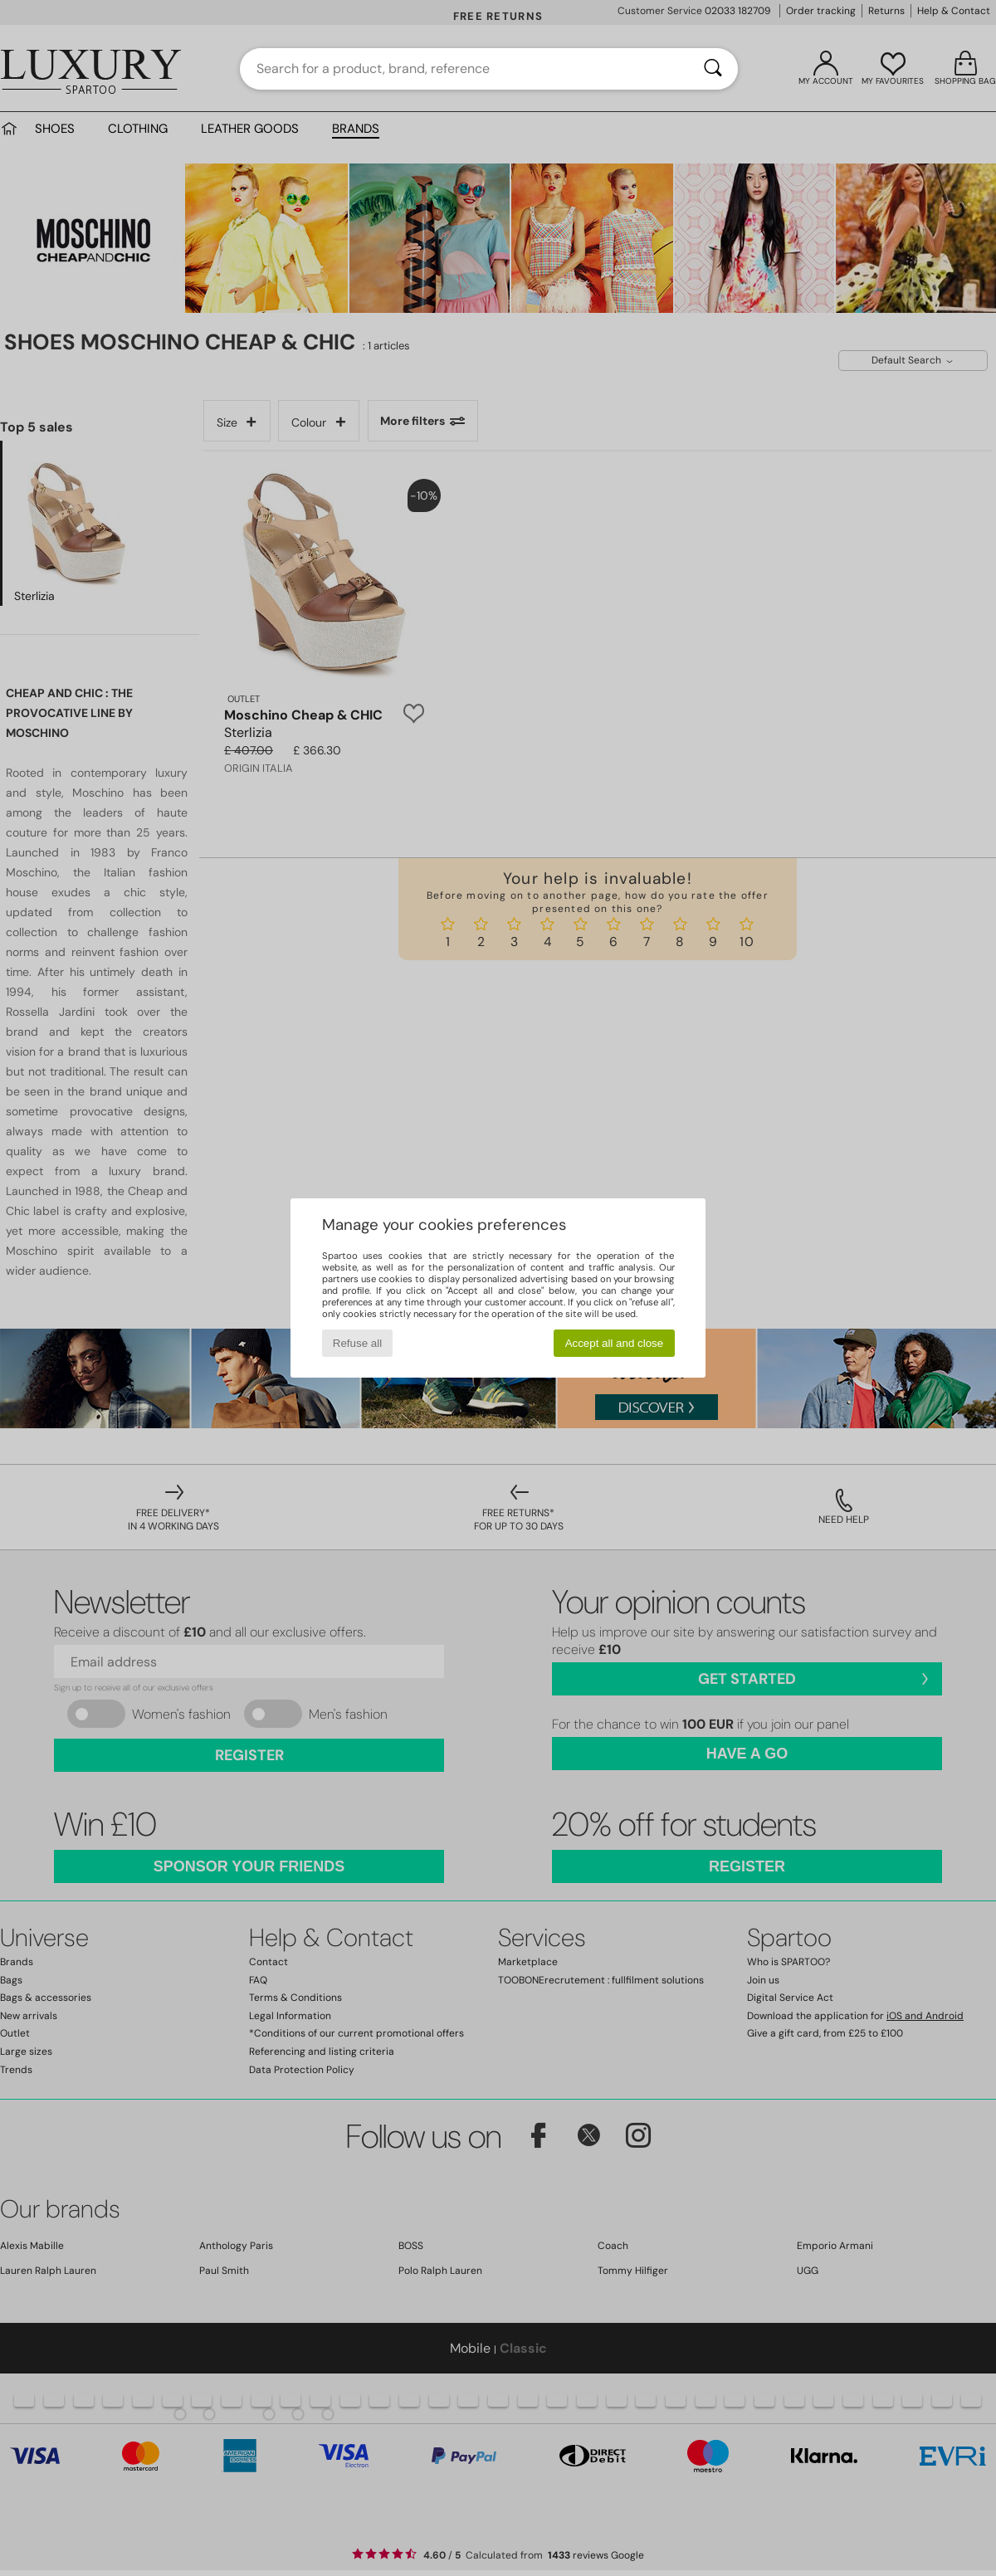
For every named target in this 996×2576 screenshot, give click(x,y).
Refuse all (357, 1343)
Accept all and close (614, 1343)
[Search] (713, 69)
